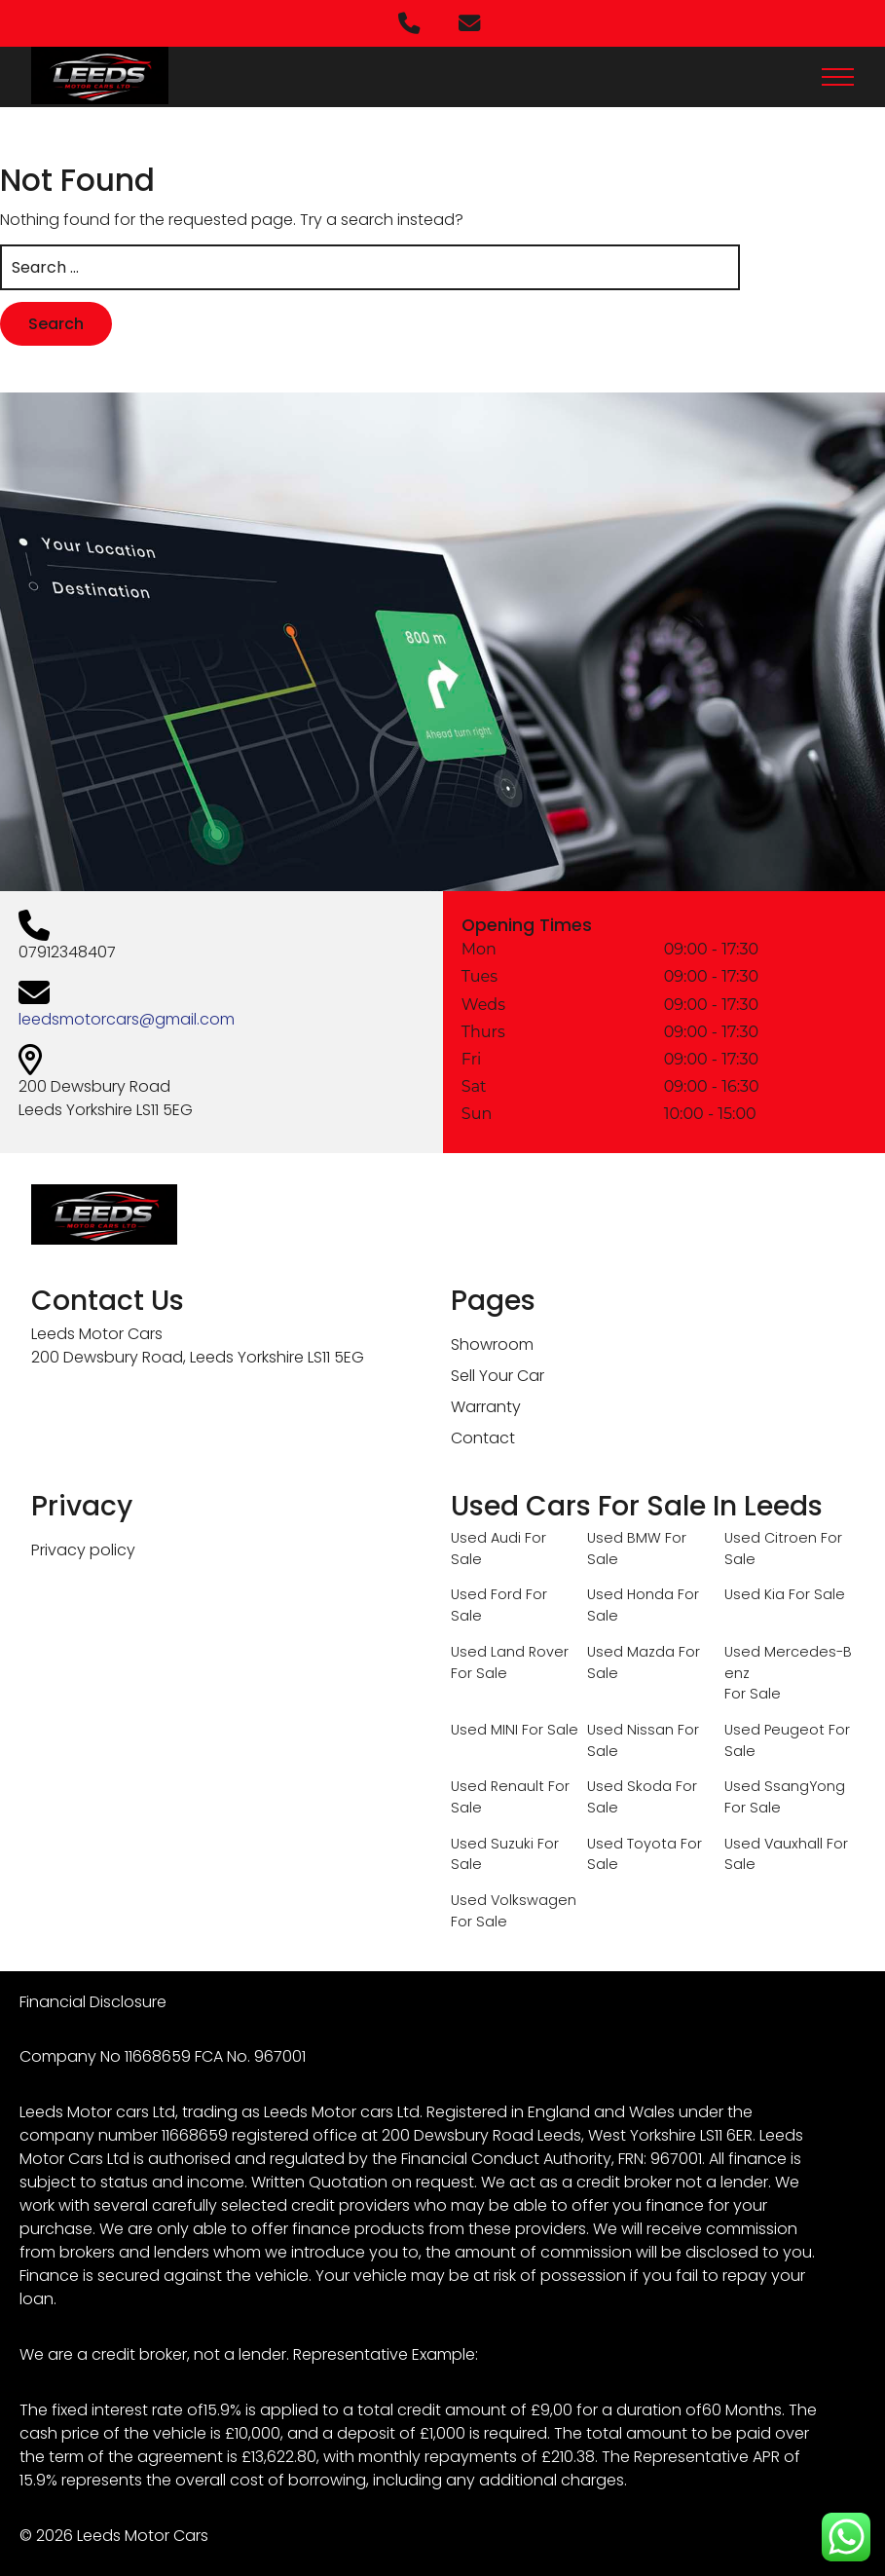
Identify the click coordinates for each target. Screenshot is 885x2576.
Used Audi (486, 1535)
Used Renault (497, 1783)
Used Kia (754, 1591)
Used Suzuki (492, 1839)
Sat (471, 1085)
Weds (480, 1002)
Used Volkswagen (513, 1897)
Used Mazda (631, 1649)
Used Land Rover (510, 1649)
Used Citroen (770, 1535)
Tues (477, 975)
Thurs (480, 1031)
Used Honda (630, 1591)
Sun (474, 1112)
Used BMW (624, 1535)
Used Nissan (630, 1726)
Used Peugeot (774, 1726)
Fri (469, 1058)
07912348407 (64, 950)
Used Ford (486, 1591)
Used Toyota (632, 1839)
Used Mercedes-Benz (788, 1659)
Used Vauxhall (773, 1839)
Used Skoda (629, 1783)
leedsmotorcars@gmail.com (124, 1017)
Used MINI (484, 1726)
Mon (476, 948)
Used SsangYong (784, 1783)
